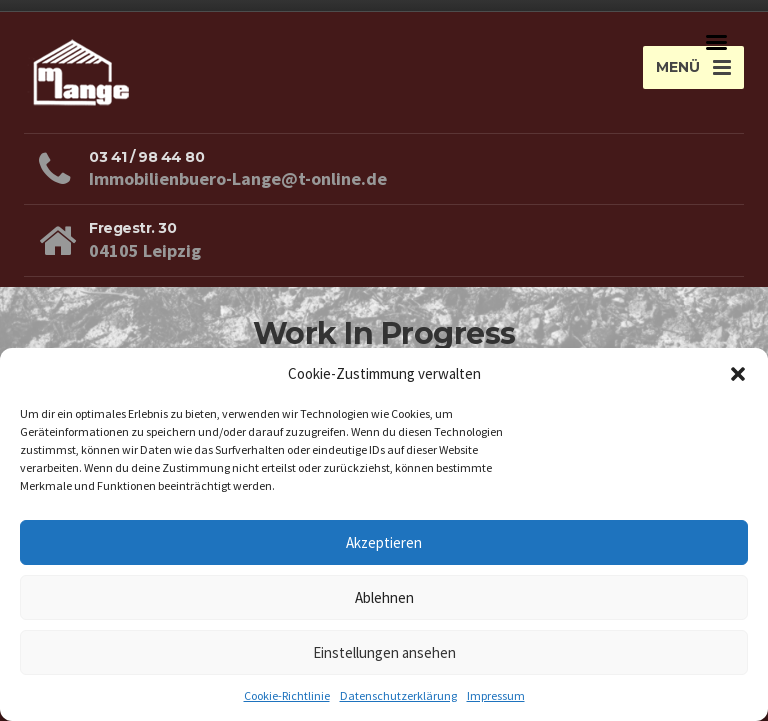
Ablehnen (384, 597)
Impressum (496, 695)
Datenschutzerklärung (398, 695)
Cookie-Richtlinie (287, 695)
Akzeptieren (384, 542)
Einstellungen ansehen (384, 652)
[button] (738, 374)
